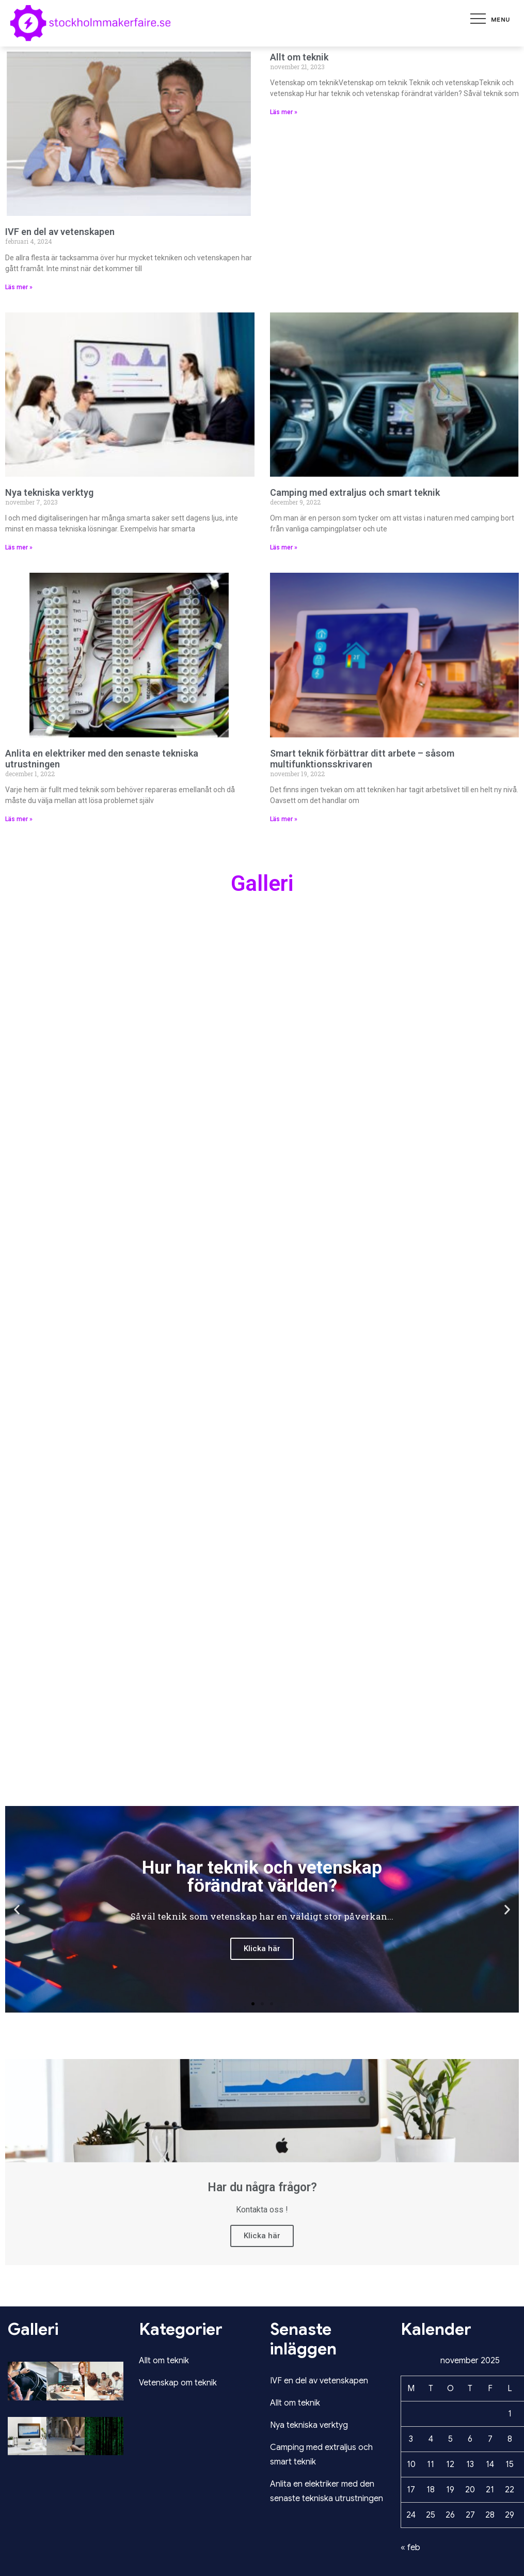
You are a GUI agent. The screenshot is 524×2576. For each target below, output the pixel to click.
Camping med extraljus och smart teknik (355, 492)
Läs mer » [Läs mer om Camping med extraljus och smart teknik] (283, 547)
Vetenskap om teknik (178, 2383)
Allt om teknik (299, 57)
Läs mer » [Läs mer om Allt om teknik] (283, 112)
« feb (410, 2548)
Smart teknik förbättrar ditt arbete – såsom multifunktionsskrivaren (362, 759)
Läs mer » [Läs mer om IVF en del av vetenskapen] (19, 287)
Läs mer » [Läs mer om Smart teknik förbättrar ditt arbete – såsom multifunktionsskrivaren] (283, 819)
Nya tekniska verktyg (49, 492)
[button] (253, 2004)
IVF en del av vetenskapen (60, 231)
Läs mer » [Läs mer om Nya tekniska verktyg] (19, 547)
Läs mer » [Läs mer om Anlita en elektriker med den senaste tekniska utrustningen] (19, 819)
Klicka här (262, 2235)
